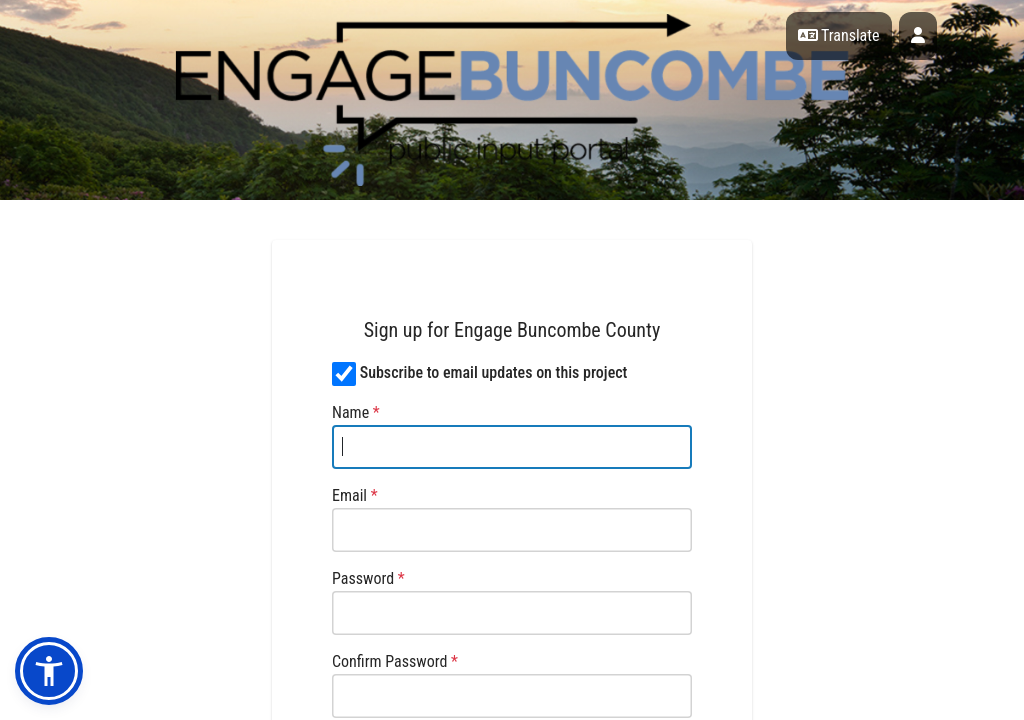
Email (355, 495)
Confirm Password (395, 661)
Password (368, 578)
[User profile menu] (918, 36)
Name (356, 412)
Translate (839, 35)
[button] (49, 671)
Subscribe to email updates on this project (494, 372)
